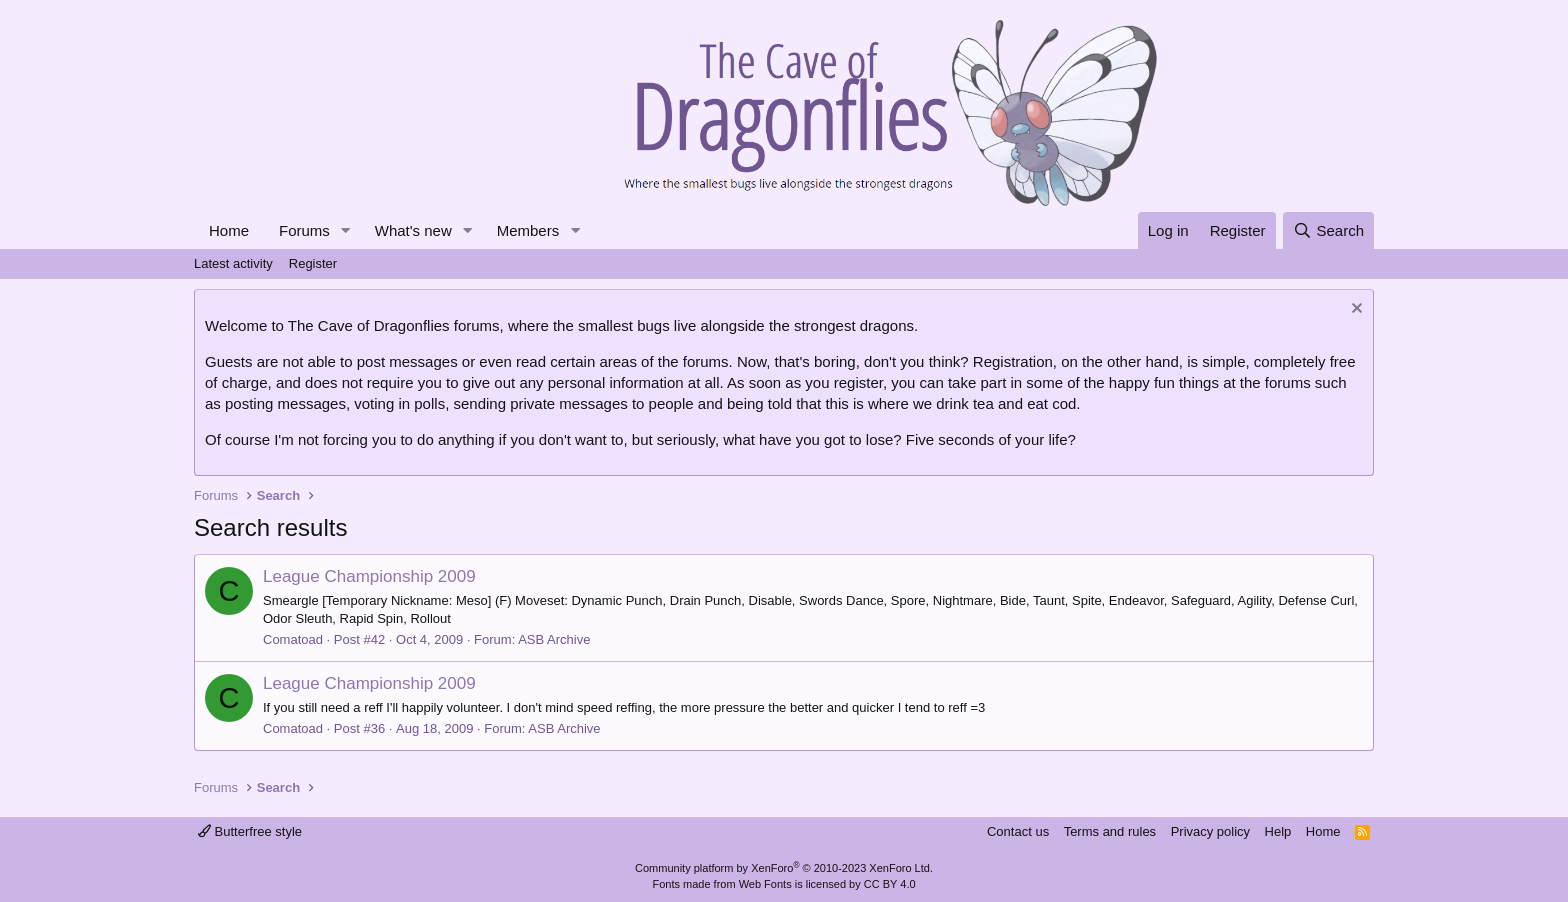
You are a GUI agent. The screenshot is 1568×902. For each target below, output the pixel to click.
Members (528, 230)
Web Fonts (765, 884)
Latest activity (233, 263)
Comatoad (293, 639)
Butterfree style (250, 831)
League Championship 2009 (369, 576)
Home (229, 230)
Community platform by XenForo (784, 868)
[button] (346, 230)
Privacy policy (1210, 831)
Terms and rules (1110, 831)
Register (313, 263)
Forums (304, 230)
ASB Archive (554, 639)
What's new (413, 230)
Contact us (1018, 831)
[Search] (1328, 230)
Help (1278, 831)
